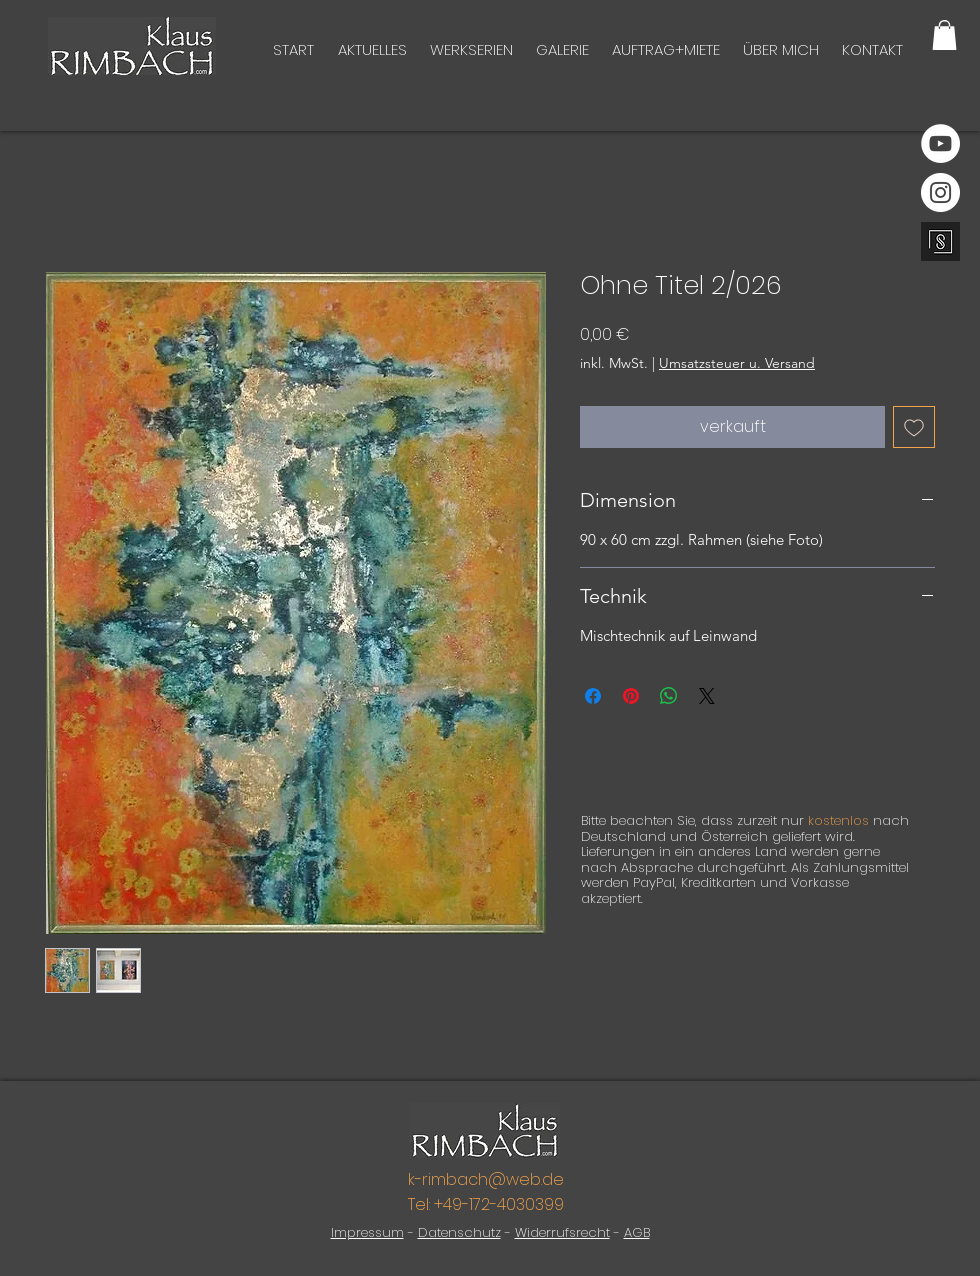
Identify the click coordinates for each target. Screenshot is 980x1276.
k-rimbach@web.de (486, 1179)
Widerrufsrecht (562, 1232)
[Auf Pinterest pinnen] (631, 696)
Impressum (367, 1232)
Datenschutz (459, 1232)
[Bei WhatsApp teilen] (669, 696)
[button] (944, 35)
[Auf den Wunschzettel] (914, 427)
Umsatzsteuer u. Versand (737, 363)
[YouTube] (940, 143)
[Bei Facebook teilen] (593, 696)
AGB (637, 1232)
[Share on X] (707, 696)
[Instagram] (940, 192)
